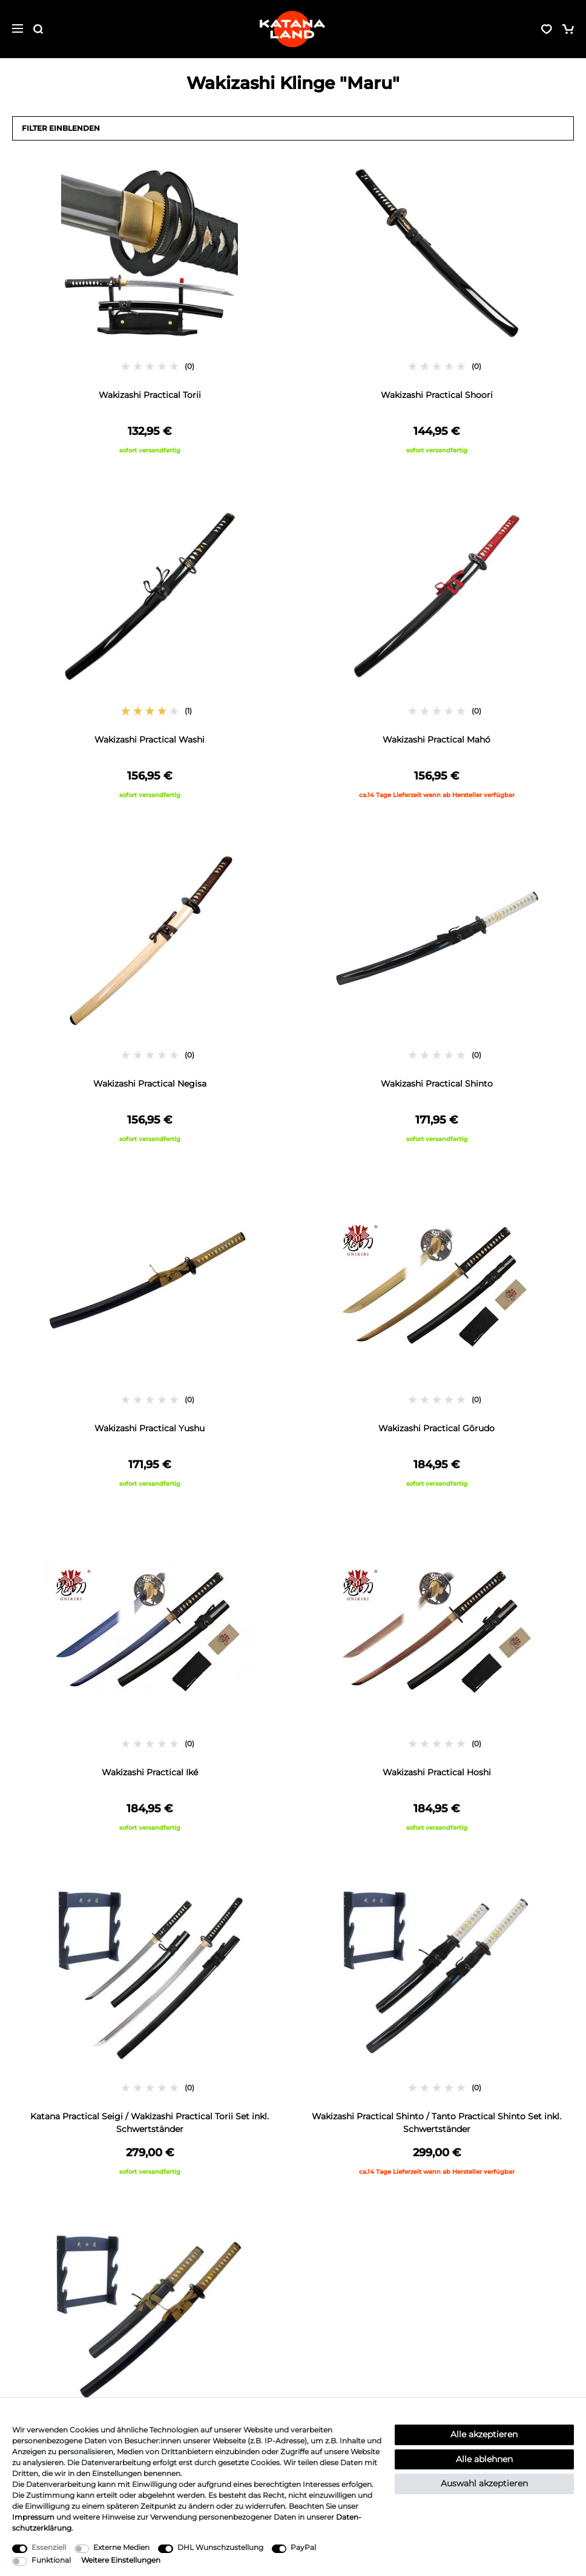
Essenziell (48, 2547)
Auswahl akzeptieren (484, 2483)
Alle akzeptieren (484, 2434)
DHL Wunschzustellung (220, 2547)
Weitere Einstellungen (120, 2559)
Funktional (51, 2559)
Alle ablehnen (484, 2459)
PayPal (303, 2547)
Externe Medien (121, 2547)
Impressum (33, 2516)
